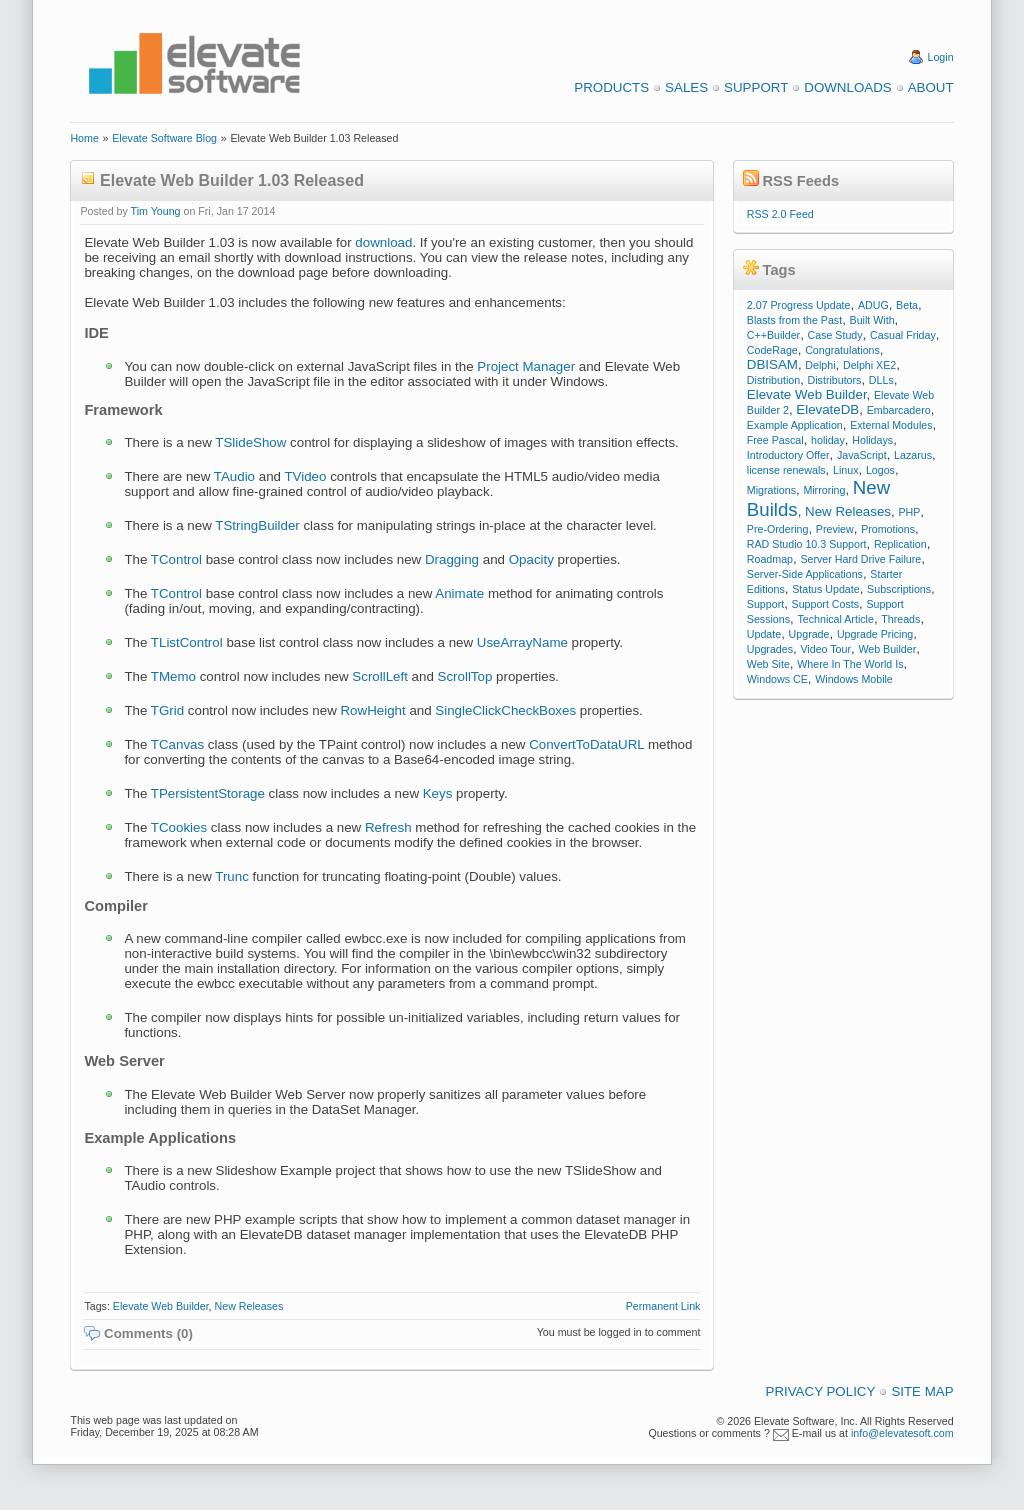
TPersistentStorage (208, 793)
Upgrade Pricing (875, 634)
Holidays (872, 440)
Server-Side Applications (805, 574)
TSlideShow (250, 442)
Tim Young (156, 211)
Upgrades (770, 649)
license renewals (786, 470)
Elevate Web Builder (161, 1306)
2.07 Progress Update (799, 305)
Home (84, 138)
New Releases (249, 1306)
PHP (909, 512)
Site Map (922, 1391)
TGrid (167, 710)
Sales (686, 87)
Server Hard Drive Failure (860, 559)
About (931, 87)
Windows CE (777, 679)
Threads (900, 619)
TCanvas (177, 744)
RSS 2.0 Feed (780, 214)
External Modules (891, 425)
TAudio (234, 476)
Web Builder (887, 649)
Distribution (773, 380)
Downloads (847, 87)
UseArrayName (522, 642)
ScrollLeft (380, 676)
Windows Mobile (854, 679)
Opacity (531, 559)
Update (764, 634)
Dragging (452, 559)
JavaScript (862, 455)
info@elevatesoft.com (902, 1433)
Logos (880, 470)
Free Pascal (775, 440)
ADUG (873, 305)
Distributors (835, 380)
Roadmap (770, 559)
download (383, 242)
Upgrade (809, 634)
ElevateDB (827, 409)
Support (756, 87)
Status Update (826, 589)
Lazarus (913, 455)
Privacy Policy (821, 1391)
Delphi (820, 365)
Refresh (388, 827)
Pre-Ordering (778, 529)
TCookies (179, 827)
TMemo (173, 676)
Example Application (795, 425)
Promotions (888, 529)
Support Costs (826, 604)
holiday (828, 440)
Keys (438, 793)
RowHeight (372, 710)
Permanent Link (663, 1306)
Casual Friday (903, 335)
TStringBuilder (257, 525)
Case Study (835, 335)
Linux (845, 470)
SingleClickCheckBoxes (505, 710)
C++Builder (773, 335)
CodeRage (772, 350)
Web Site (768, 664)
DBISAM (772, 364)
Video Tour (825, 649)
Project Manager (526, 366)
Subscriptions (899, 589)
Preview (835, 529)
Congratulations (842, 350)
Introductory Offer (788, 455)
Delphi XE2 (869, 365)
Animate (459, 593)
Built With (872, 320)
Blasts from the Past (794, 320)
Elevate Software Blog (164, 138)
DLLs (881, 380)
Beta (907, 305)
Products (611, 87)
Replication (900, 544)
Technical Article (835, 619)
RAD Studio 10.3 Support (807, 544)
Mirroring (824, 490)
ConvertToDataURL (586, 744)
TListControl (187, 642)
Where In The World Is (850, 664)
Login (941, 57)
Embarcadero (899, 410)
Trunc (232, 876)
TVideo (305, 476)
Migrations (771, 490)
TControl (176, 559)
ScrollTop (465, 676)
